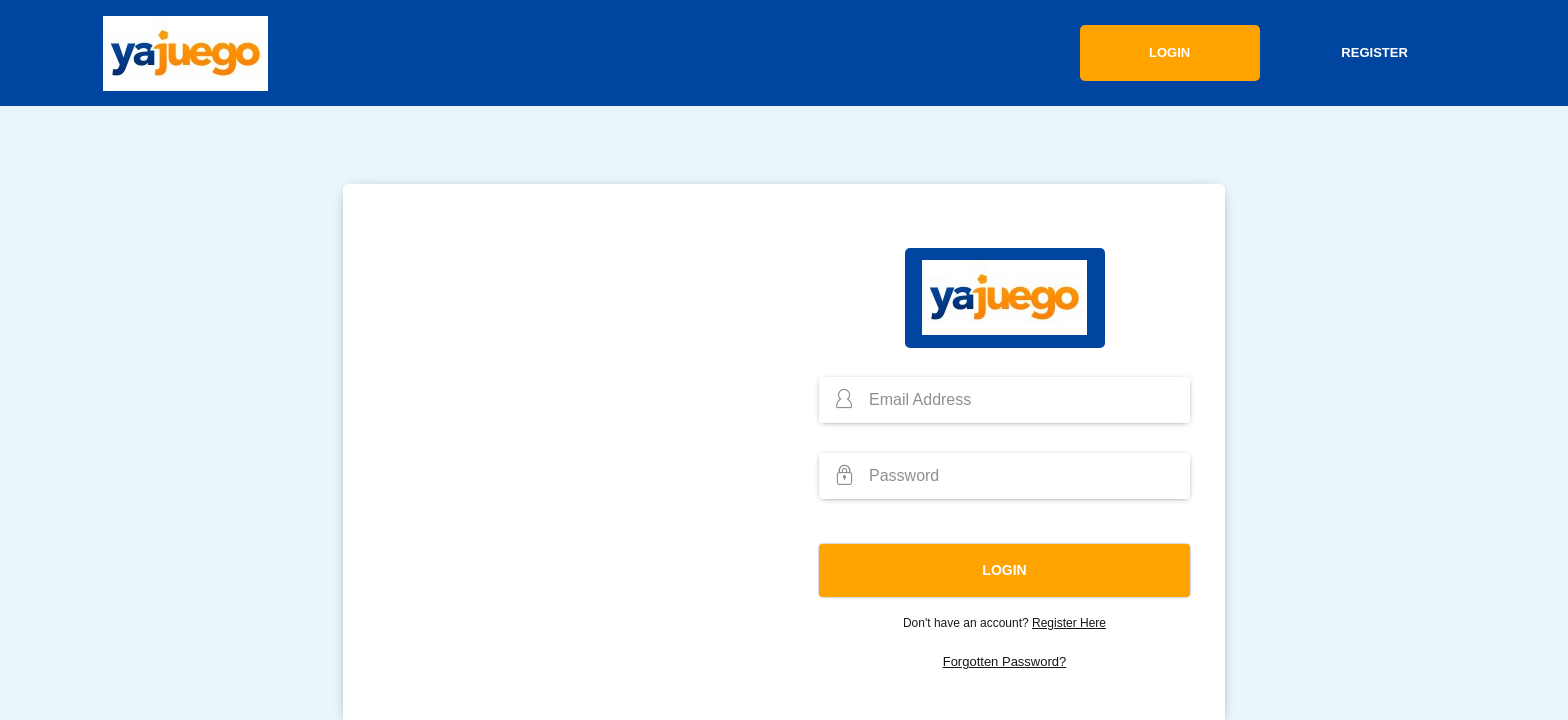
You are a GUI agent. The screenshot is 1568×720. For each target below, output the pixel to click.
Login (1169, 52)
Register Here (1069, 623)
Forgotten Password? (1005, 661)
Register (1374, 52)
